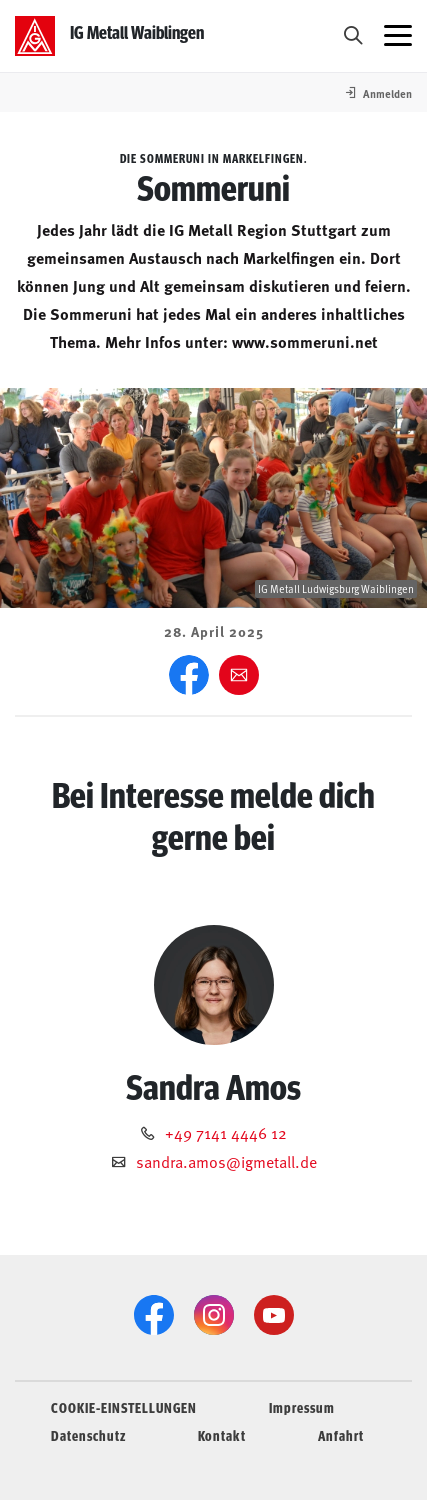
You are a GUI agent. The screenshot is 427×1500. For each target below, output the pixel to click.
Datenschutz (88, 1435)
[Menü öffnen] (398, 36)
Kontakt (222, 1435)
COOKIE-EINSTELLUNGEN (124, 1407)
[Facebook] (189, 675)
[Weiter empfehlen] (239, 675)
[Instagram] (214, 1315)
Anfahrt (341, 1435)
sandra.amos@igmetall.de (226, 1161)
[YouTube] (274, 1315)
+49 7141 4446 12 (226, 1132)
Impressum (302, 1407)
